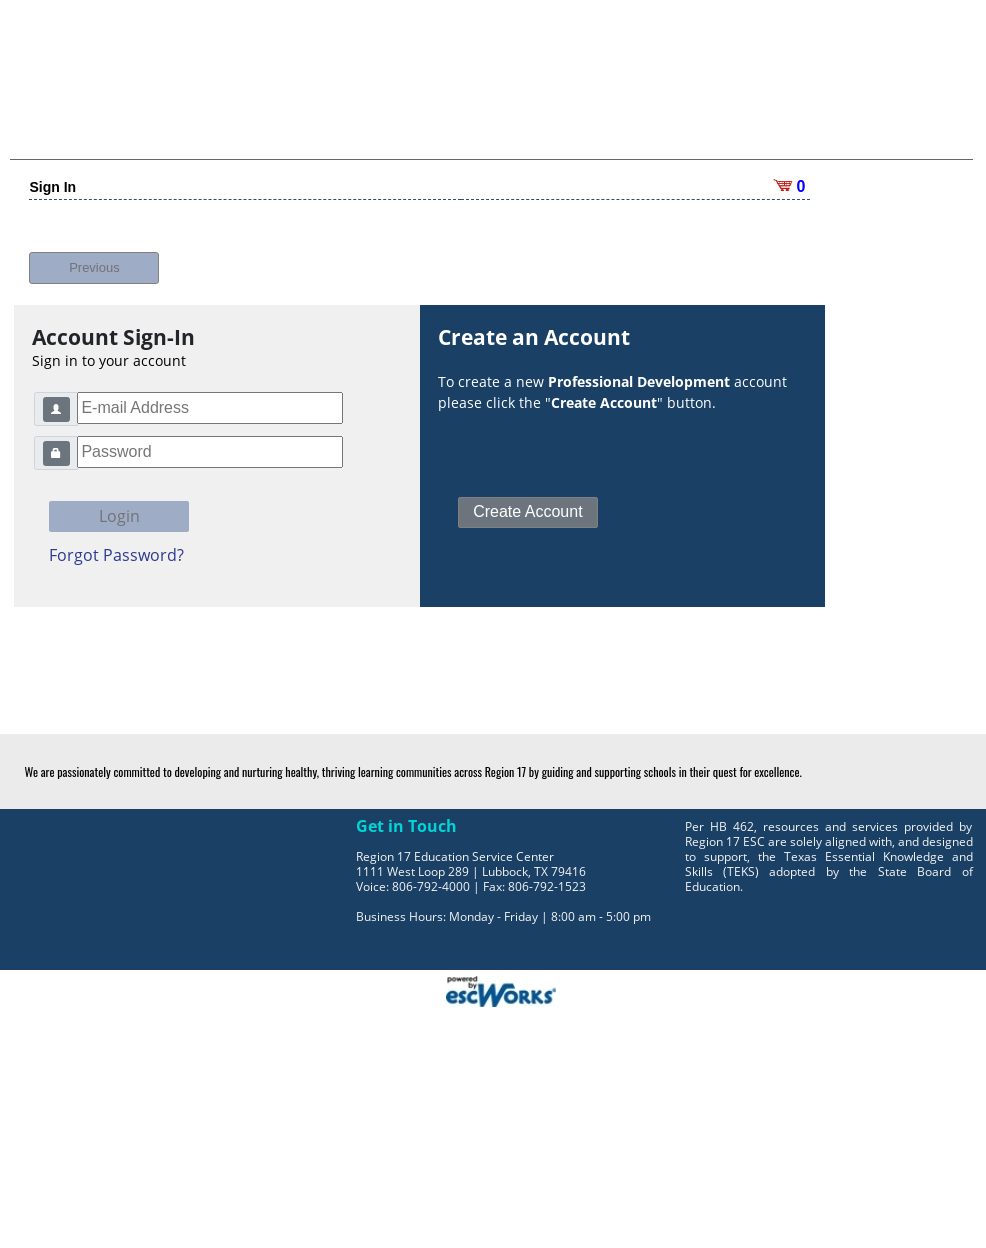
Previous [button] (94, 267)
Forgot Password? (116, 555)
